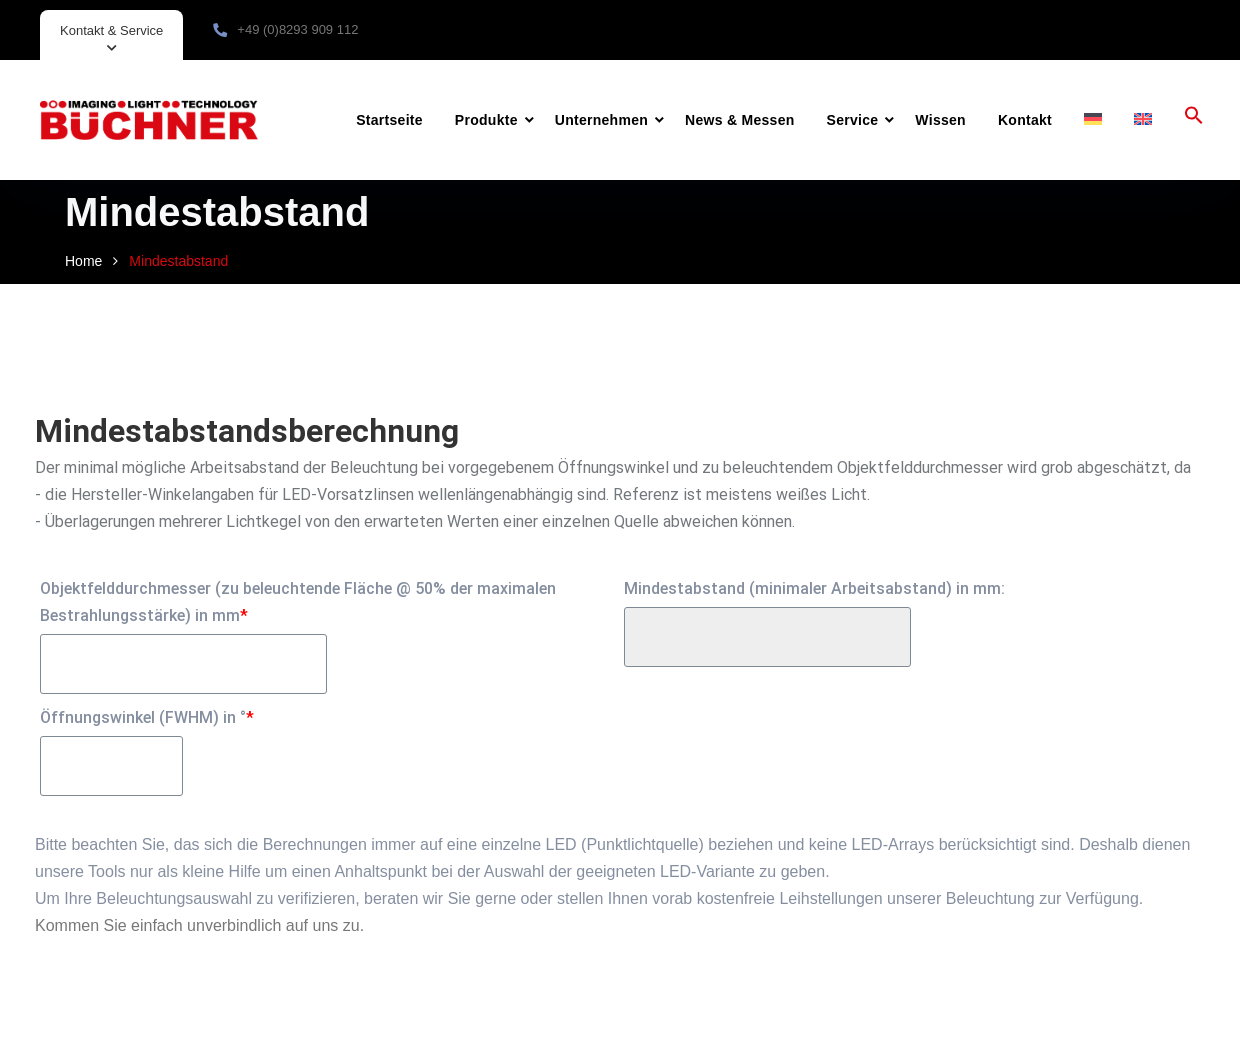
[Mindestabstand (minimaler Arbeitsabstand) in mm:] (767, 637)
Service (853, 120)
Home (83, 261)
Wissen (940, 120)
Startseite (389, 120)
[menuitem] (1093, 120)
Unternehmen (601, 120)
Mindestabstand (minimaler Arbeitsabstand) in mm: (814, 588)
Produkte (486, 120)
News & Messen (739, 120)
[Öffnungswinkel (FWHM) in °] (111, 766)
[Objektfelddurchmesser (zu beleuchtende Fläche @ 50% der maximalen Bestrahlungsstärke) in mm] (183, 664)
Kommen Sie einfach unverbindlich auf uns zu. (199, 925)
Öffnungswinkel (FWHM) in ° (147, 717)
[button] (1194, 120)
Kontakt (1025, 120)
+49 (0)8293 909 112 (297, 29)
